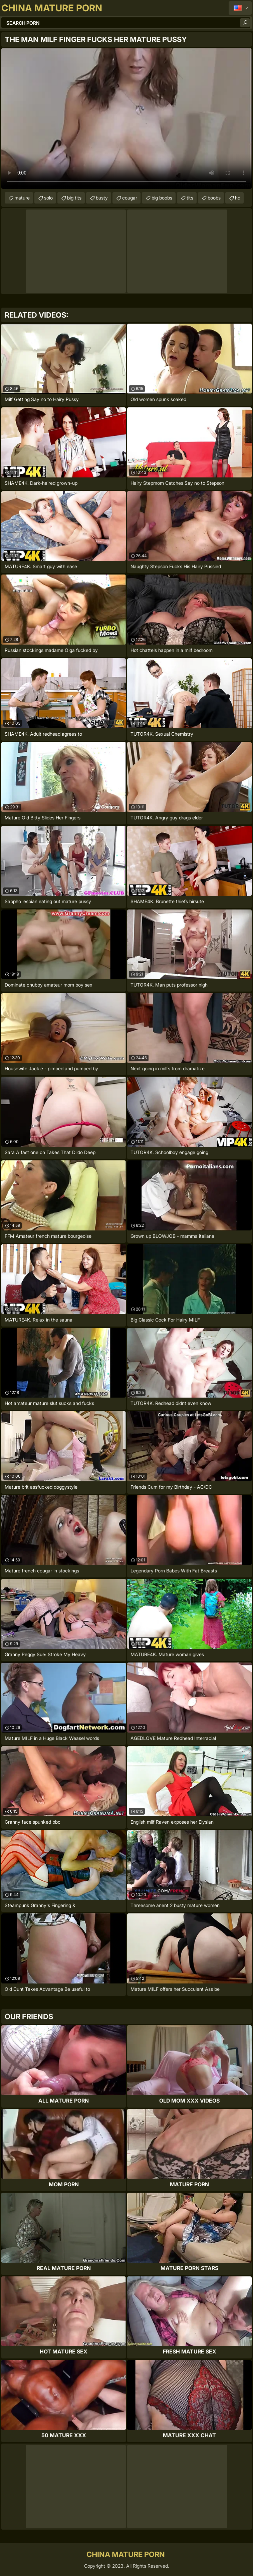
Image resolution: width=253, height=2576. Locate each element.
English (240, 8)
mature (22, 198)
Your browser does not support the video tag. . (126, 118)
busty (102, 198)
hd (237, 198)
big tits (74, 198)
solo (48, 198)
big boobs (162, 198)
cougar (129, 198)
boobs (214, 198)
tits (190, 198)
